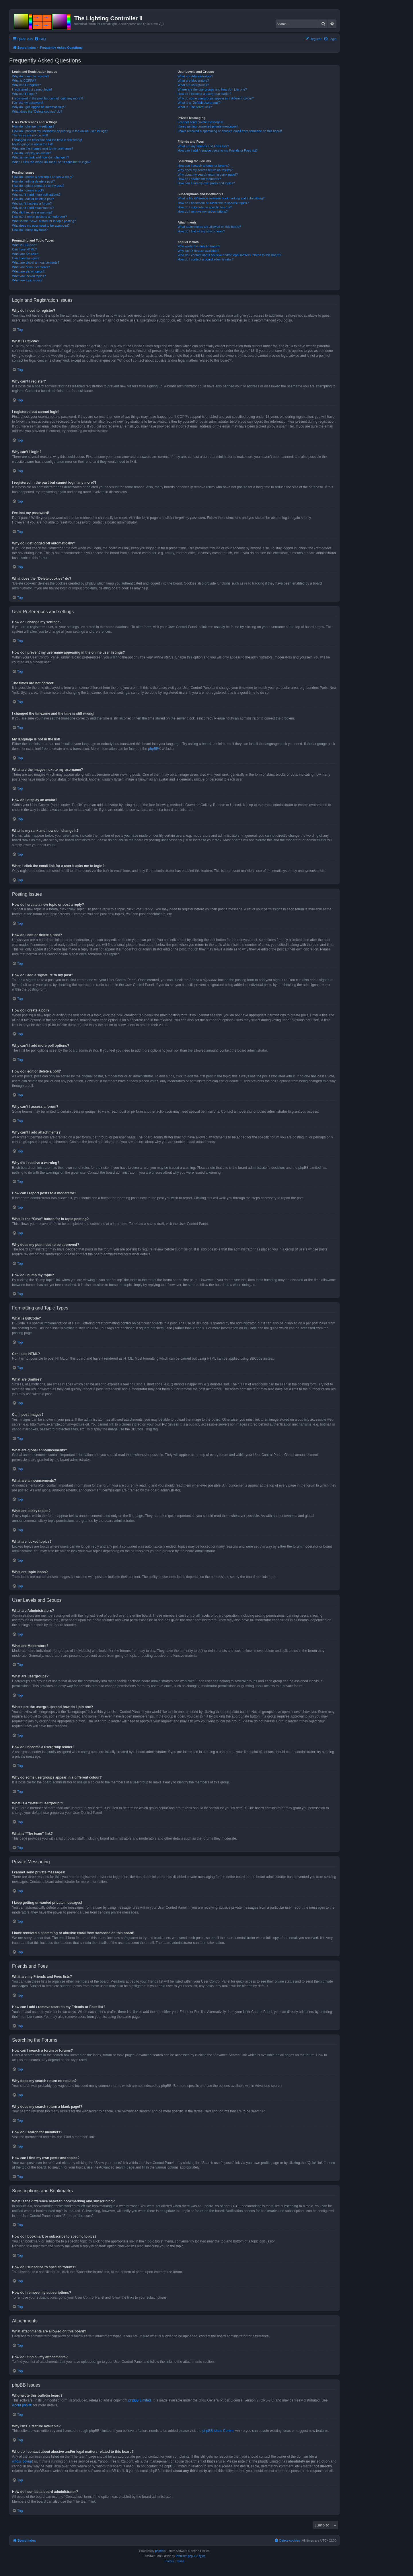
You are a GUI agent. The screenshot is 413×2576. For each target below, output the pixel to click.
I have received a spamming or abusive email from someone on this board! (230, 131)
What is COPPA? (24, 80)
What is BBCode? (24, 245)
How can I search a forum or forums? (203, 165)
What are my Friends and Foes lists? (203, 146)
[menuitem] (40, 39)
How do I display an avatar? (31, 153)
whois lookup (22, 2461)
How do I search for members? (199, 179)
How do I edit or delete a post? (33, 181)
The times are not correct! (30, 135)
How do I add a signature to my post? (38, 185)
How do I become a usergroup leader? (204, 93)
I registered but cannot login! (32, 89)
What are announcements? (31, 267)
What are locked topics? (29, 276)
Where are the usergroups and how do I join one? (212, 89)
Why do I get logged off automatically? (38, 107)
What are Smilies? (25, 254)
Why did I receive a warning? (32, 212)
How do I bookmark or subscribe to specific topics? (213, 203)
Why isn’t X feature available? (198, 250)
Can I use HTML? (24, 249)
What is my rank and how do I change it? (40, 157)
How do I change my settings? (33, 126)
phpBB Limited (139, 2400)
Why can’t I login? (24, 93)
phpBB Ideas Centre (217, 2431)
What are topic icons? (27, 280)
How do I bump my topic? (30, 230)
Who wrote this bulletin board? (199, 246)
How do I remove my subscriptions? (202, 211)
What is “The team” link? (195, 107)
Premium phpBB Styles (190, 2556)
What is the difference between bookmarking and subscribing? (221, 198)
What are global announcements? (35, 262)
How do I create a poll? (28, 190)
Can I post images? (25, 258)
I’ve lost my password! (27, 102)
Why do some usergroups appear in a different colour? (216, 98)
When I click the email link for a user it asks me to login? (51, 162)
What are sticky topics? (28, 271)
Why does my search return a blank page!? (208, 174)
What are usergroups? (193, 85)
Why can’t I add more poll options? (36, 194)
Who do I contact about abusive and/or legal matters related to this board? (229, 255)
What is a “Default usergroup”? (199, 102)
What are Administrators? (195, 76)
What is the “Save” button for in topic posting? (44, 221)
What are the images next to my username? (42, 148)
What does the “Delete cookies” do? (37, 111)
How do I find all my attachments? (201, 231)
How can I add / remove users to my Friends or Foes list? (218, 150)
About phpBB (22, 2405)
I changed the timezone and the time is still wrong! (47, 140)
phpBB (153, 749)
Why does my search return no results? (205, 170)
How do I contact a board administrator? (205, 259)
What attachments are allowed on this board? (209, 226)
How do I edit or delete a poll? (33, 199)
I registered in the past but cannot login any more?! (47, 98)
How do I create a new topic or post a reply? (43, 177)
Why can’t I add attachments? (33, 207)
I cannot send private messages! (200, 122)
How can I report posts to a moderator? (39, 216)
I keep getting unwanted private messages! (207, 126)
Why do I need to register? (30, 76)
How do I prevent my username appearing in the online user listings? (60, 131)
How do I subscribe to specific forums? (204, 207)
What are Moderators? (193, 80)
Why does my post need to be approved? (41, 225)
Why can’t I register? (26, 85)
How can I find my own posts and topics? (206, 183)
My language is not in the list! (32, 144)
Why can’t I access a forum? (32, 203)
